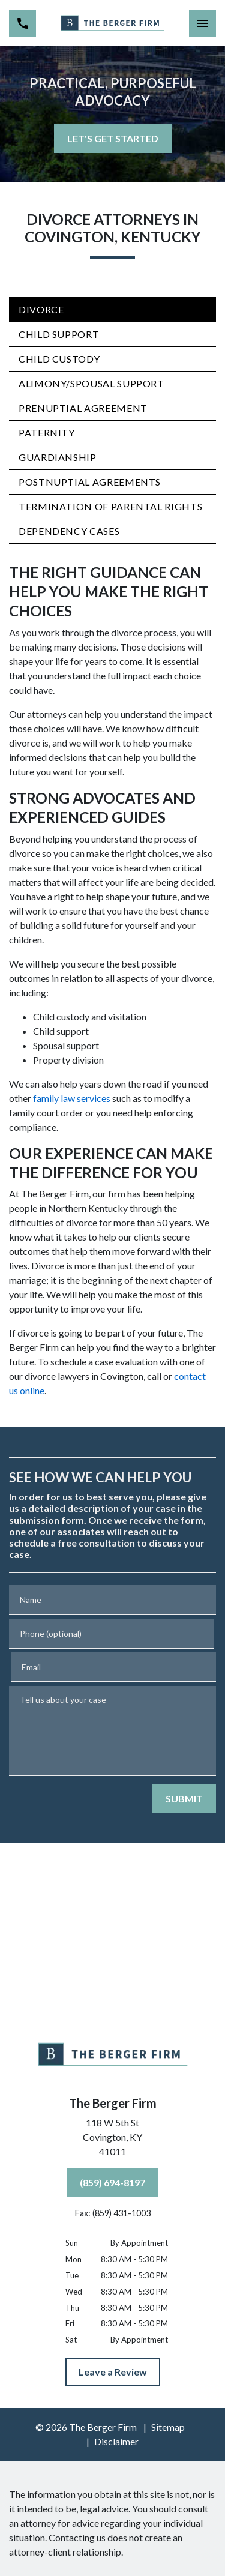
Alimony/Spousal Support (91, 383)
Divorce (41, 309)
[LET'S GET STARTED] (113, 138)
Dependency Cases (69, 531)
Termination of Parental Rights (110, 506)
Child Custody (59, 358)
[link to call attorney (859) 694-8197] (22, 23)
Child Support (59, 334)
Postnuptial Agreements (90, 481)
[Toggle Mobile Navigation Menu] (202, 23)
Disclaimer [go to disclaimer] (116, 2441)
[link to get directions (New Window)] (113, 2140)
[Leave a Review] (112, 2372)
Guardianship (58, 457)
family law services (71, 1098)
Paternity (47, 432)
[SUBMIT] (184, 1798)
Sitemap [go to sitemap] (168, 2427)
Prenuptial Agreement (83, 408)
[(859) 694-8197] (112, 2182)
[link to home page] (112, 23)
